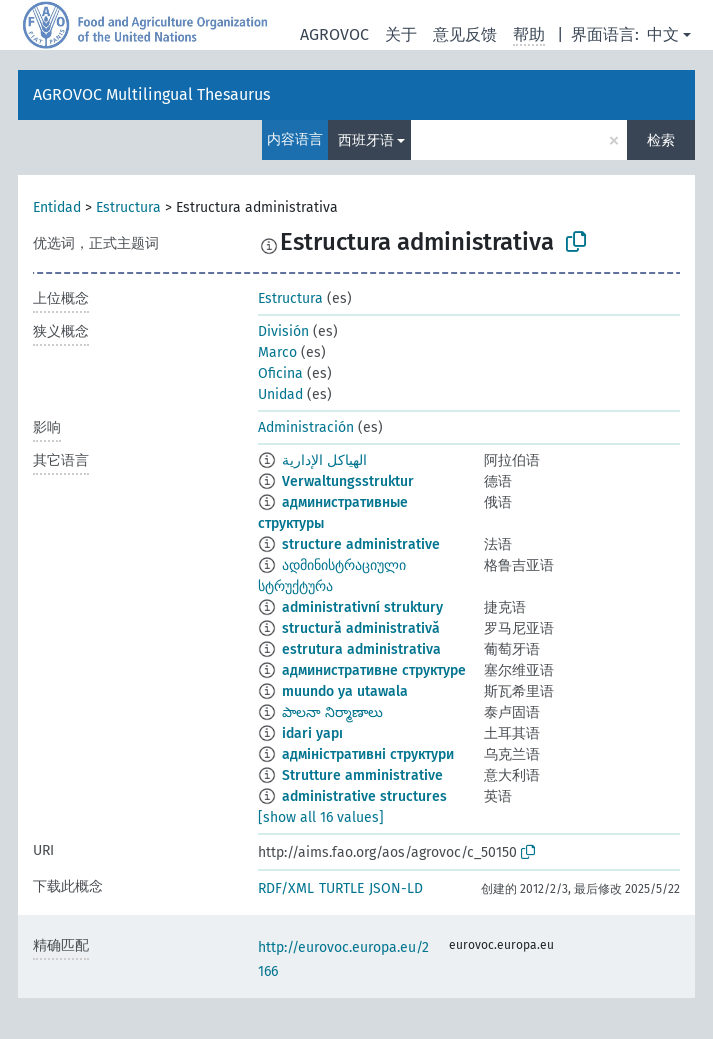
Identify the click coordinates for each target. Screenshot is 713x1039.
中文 (663, 34)
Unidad (280, 394)
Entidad (57, 207)
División (283, 331)
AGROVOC (334, 34)
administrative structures (364, 796)
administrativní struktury (362, 607)
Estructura (128, 207)
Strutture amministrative (362, 775)
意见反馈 (465, 34)
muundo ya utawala (345, 691)
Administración (306, 427)
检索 (661, 140)
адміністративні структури (368, 754)
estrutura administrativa (361, 649)
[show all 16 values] (321, 817)
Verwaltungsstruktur (348, 481)
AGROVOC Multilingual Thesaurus (151, 94)
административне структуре (374, 670)
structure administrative (361, 544)
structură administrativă (361, 628)
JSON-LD (396, 888)
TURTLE (341, 888)
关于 (401, 34)
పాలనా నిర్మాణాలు (332, 712)
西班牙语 (366, 140)
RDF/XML (286, 888)
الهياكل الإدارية (324, 460)
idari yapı (312, 733)
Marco (277, 352)
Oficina (280, 373)
